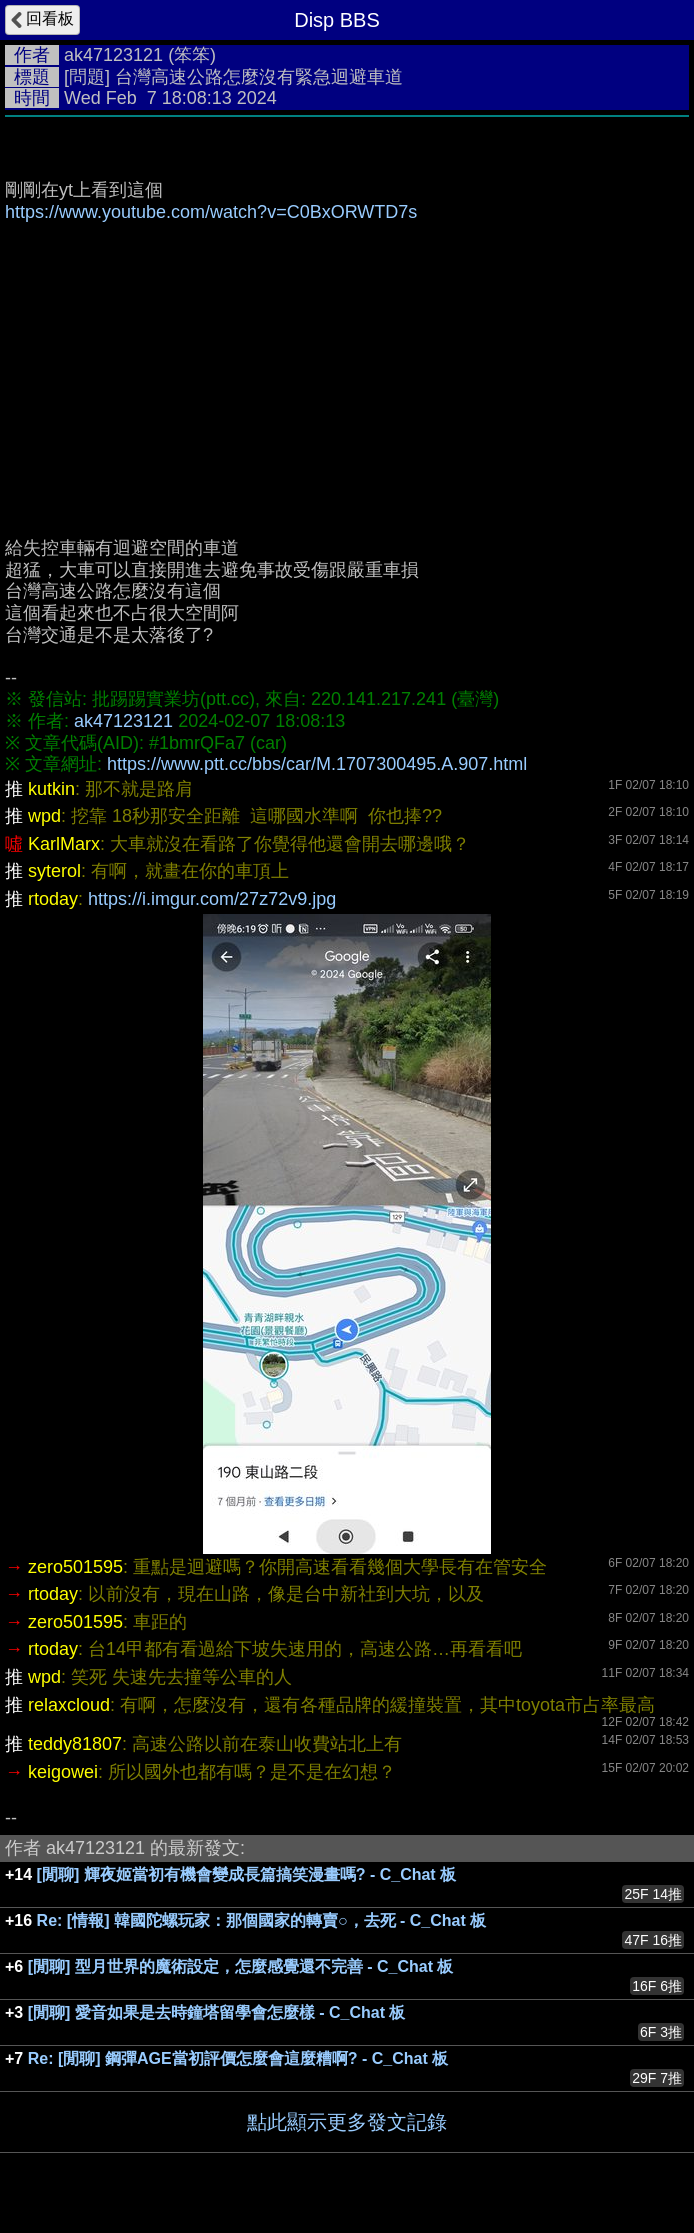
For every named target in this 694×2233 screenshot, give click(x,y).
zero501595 (75, 1567)
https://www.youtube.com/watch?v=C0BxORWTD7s (211, 212)
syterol (54, 871)
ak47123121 (113, 55)
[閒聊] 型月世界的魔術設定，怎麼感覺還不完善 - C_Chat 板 (241, 1966)
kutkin (51, 789)
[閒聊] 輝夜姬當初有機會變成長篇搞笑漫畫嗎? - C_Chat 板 (247, 1874)
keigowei (63, 1772)
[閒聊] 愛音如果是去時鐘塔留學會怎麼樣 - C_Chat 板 (217, 2012)
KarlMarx (64, 844)
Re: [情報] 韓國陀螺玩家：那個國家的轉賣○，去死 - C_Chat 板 (262, 1920)
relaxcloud (69, 1705)
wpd (44, 816)
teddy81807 (75, 1744)
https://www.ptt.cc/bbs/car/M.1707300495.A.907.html (317, 764)
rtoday (53, 899)
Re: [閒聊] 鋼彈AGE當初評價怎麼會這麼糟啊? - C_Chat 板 (238, 2058)
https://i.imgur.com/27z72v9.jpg (212, 899)
